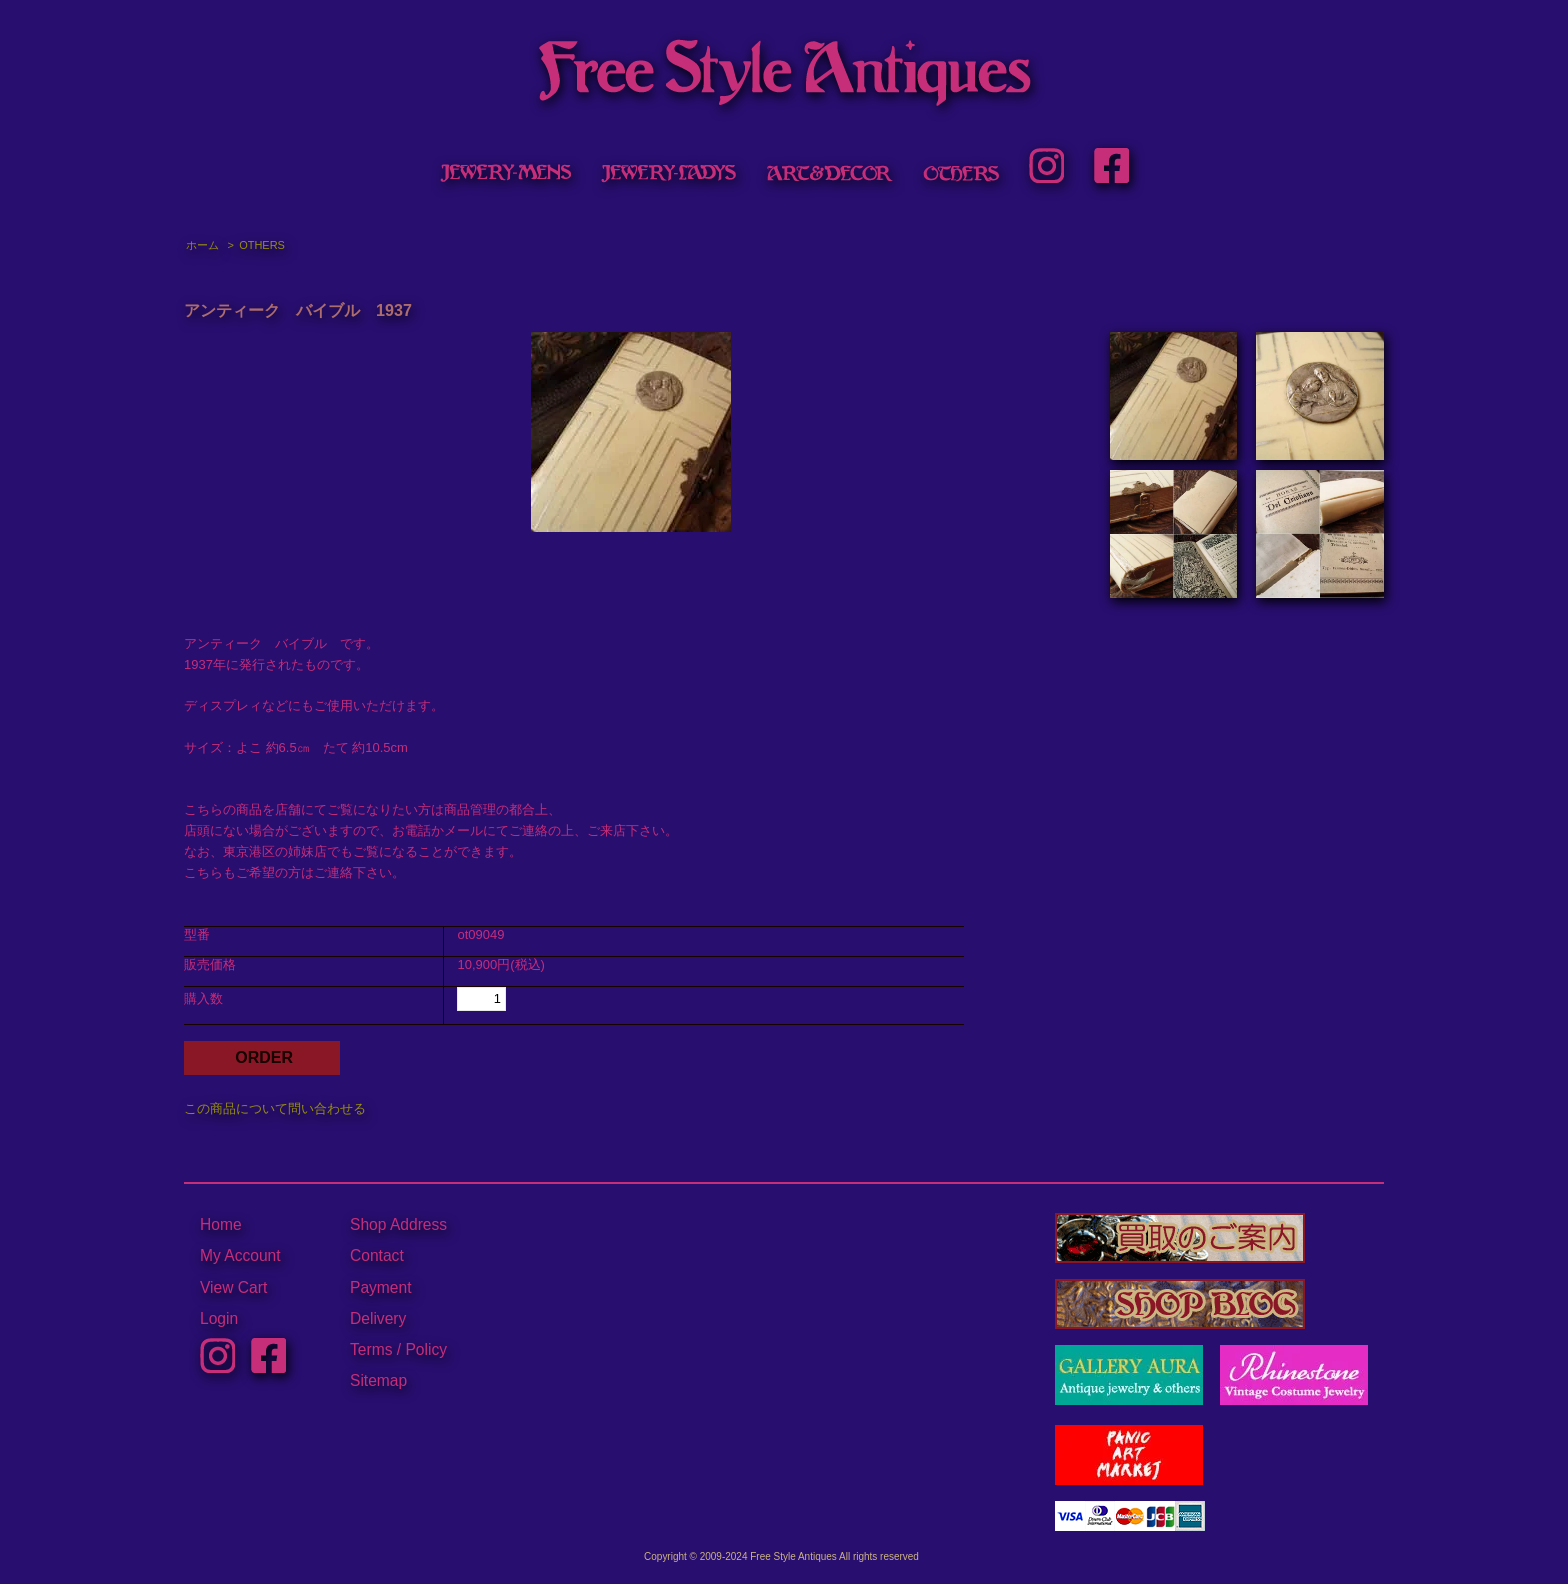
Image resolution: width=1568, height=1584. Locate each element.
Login (219, 1318)
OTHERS (262, 245)
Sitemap (378, 1380)
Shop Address (398, 1224)
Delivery (378, 1318)
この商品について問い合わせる (275, 1108)
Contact (377, 1255)
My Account (240, 1255)
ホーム (202, 245)
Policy (426, 1349)
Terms (371, 1349)
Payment (381, 1287)
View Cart (233, 1287)
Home (221, 1224)
